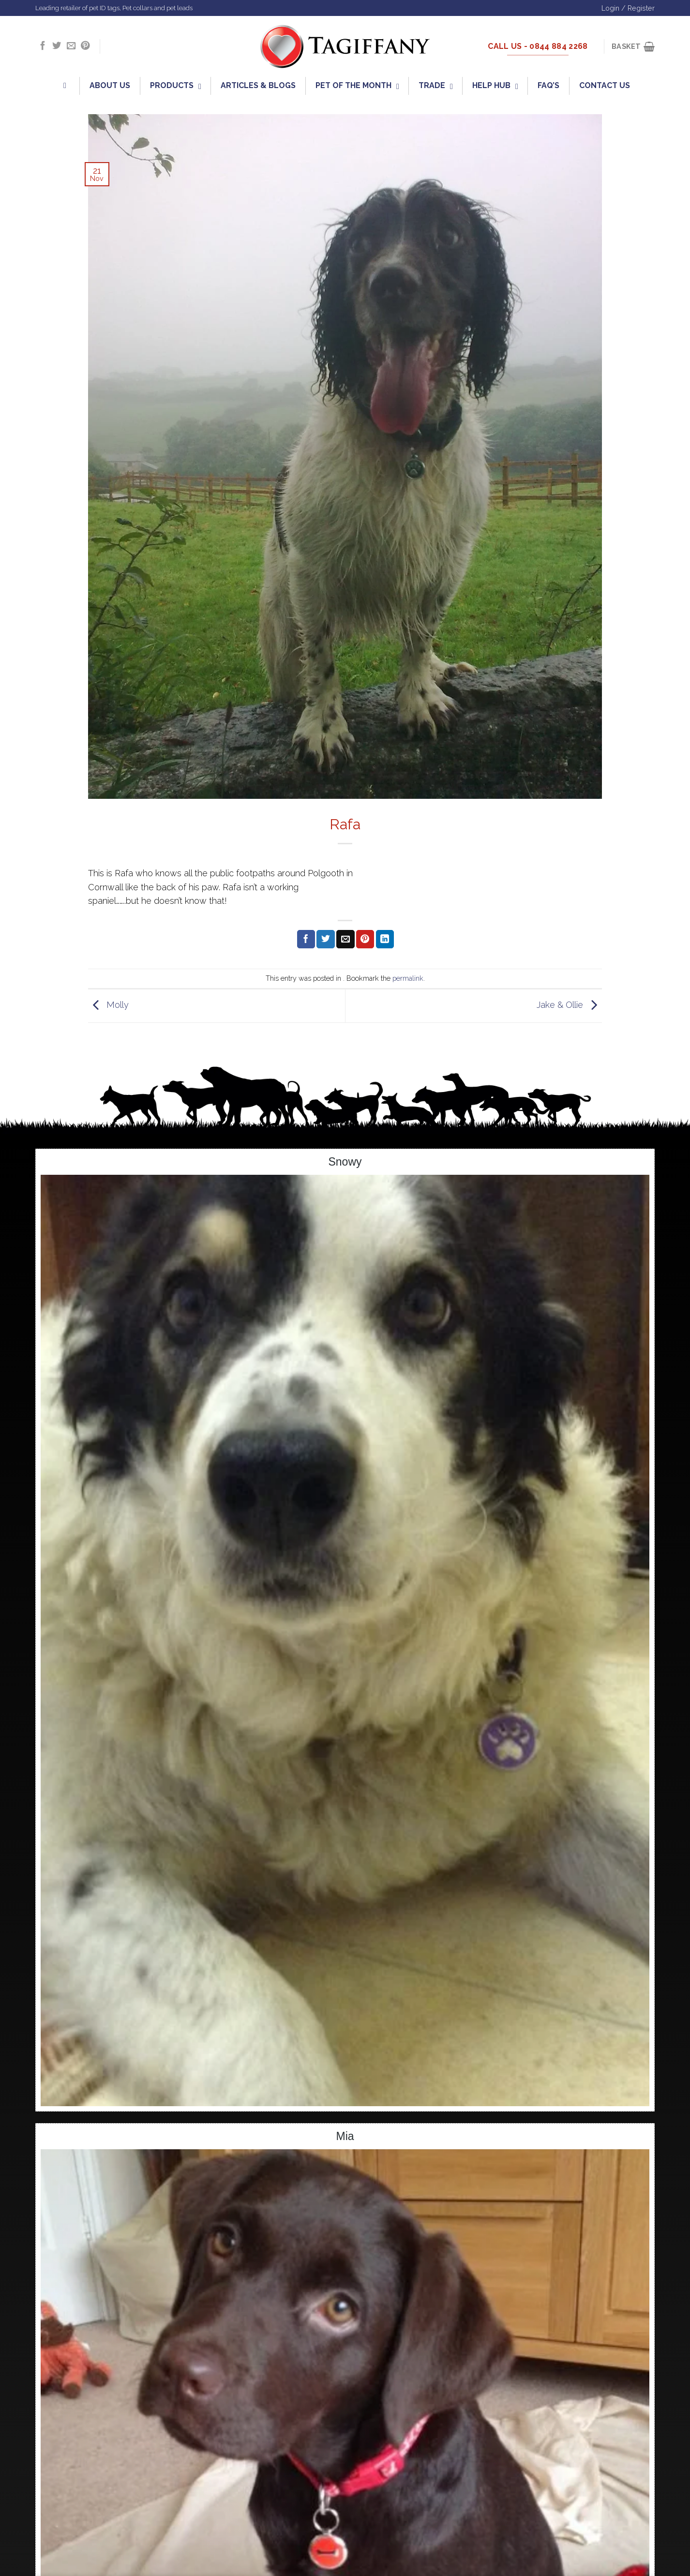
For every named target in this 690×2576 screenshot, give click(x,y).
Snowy (344, 1161)
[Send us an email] (71, 46)
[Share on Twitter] (325, 939)
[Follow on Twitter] (56, 46)
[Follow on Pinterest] (85, 46)
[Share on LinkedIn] (385, 939)
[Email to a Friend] (345, 939)
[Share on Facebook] (306, 939)
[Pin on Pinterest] (365, 939)
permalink (407, 978)
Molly (108, 1005)
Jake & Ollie (569, 1005)
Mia (345, 2136)
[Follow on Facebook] (42, 46)
